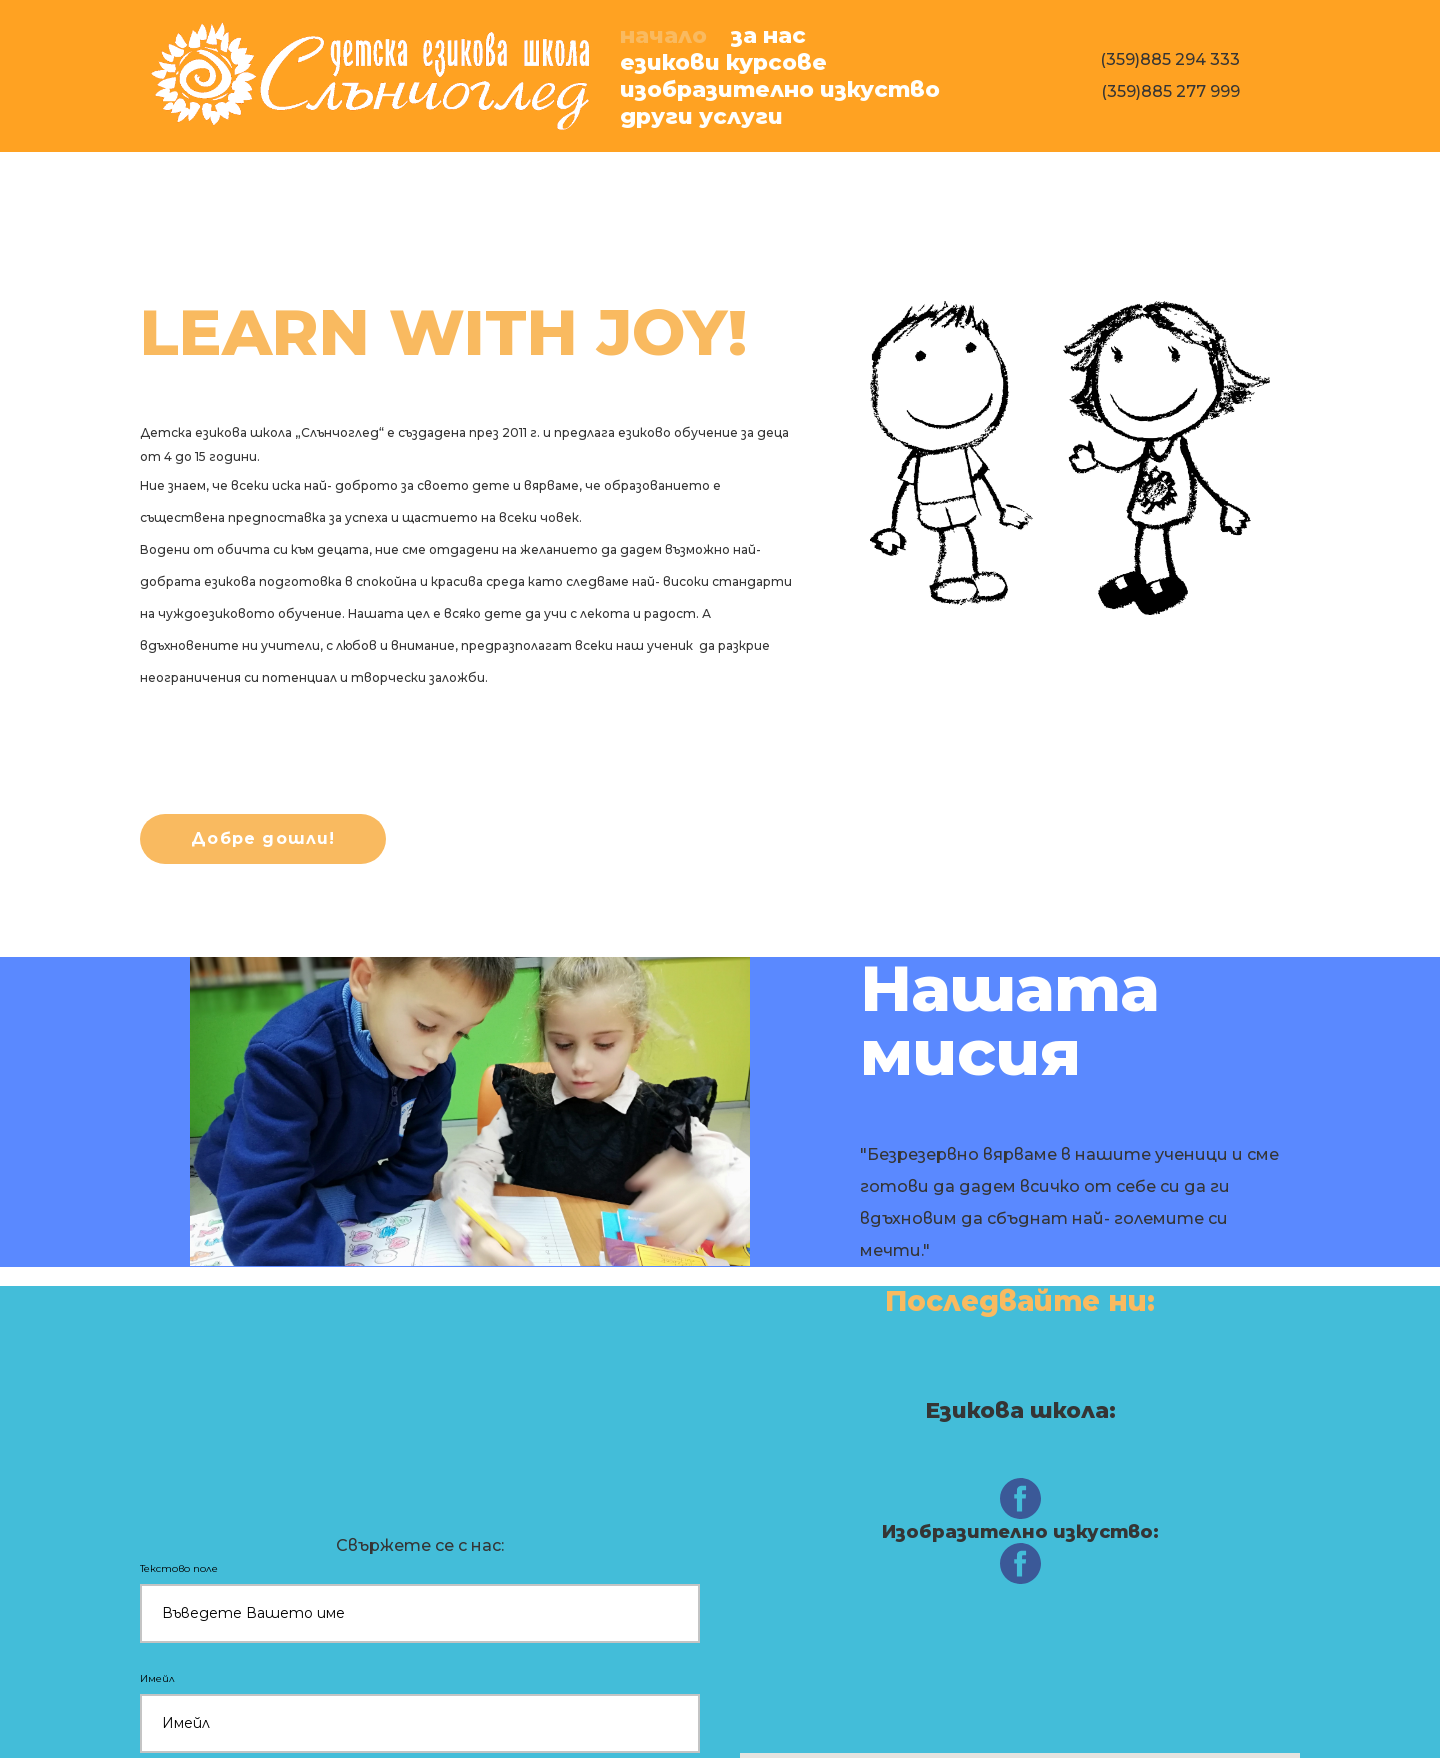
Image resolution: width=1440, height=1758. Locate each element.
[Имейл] (420, 1723)
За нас (768, 35)
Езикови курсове (723, 62)
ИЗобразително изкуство (780, 89)
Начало (663, 35)
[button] (263, 839)
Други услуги (701, 116)
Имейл (160, 1678)
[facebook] (1020, 1498)
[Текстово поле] (420, 1613)
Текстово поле (181, 1568)
